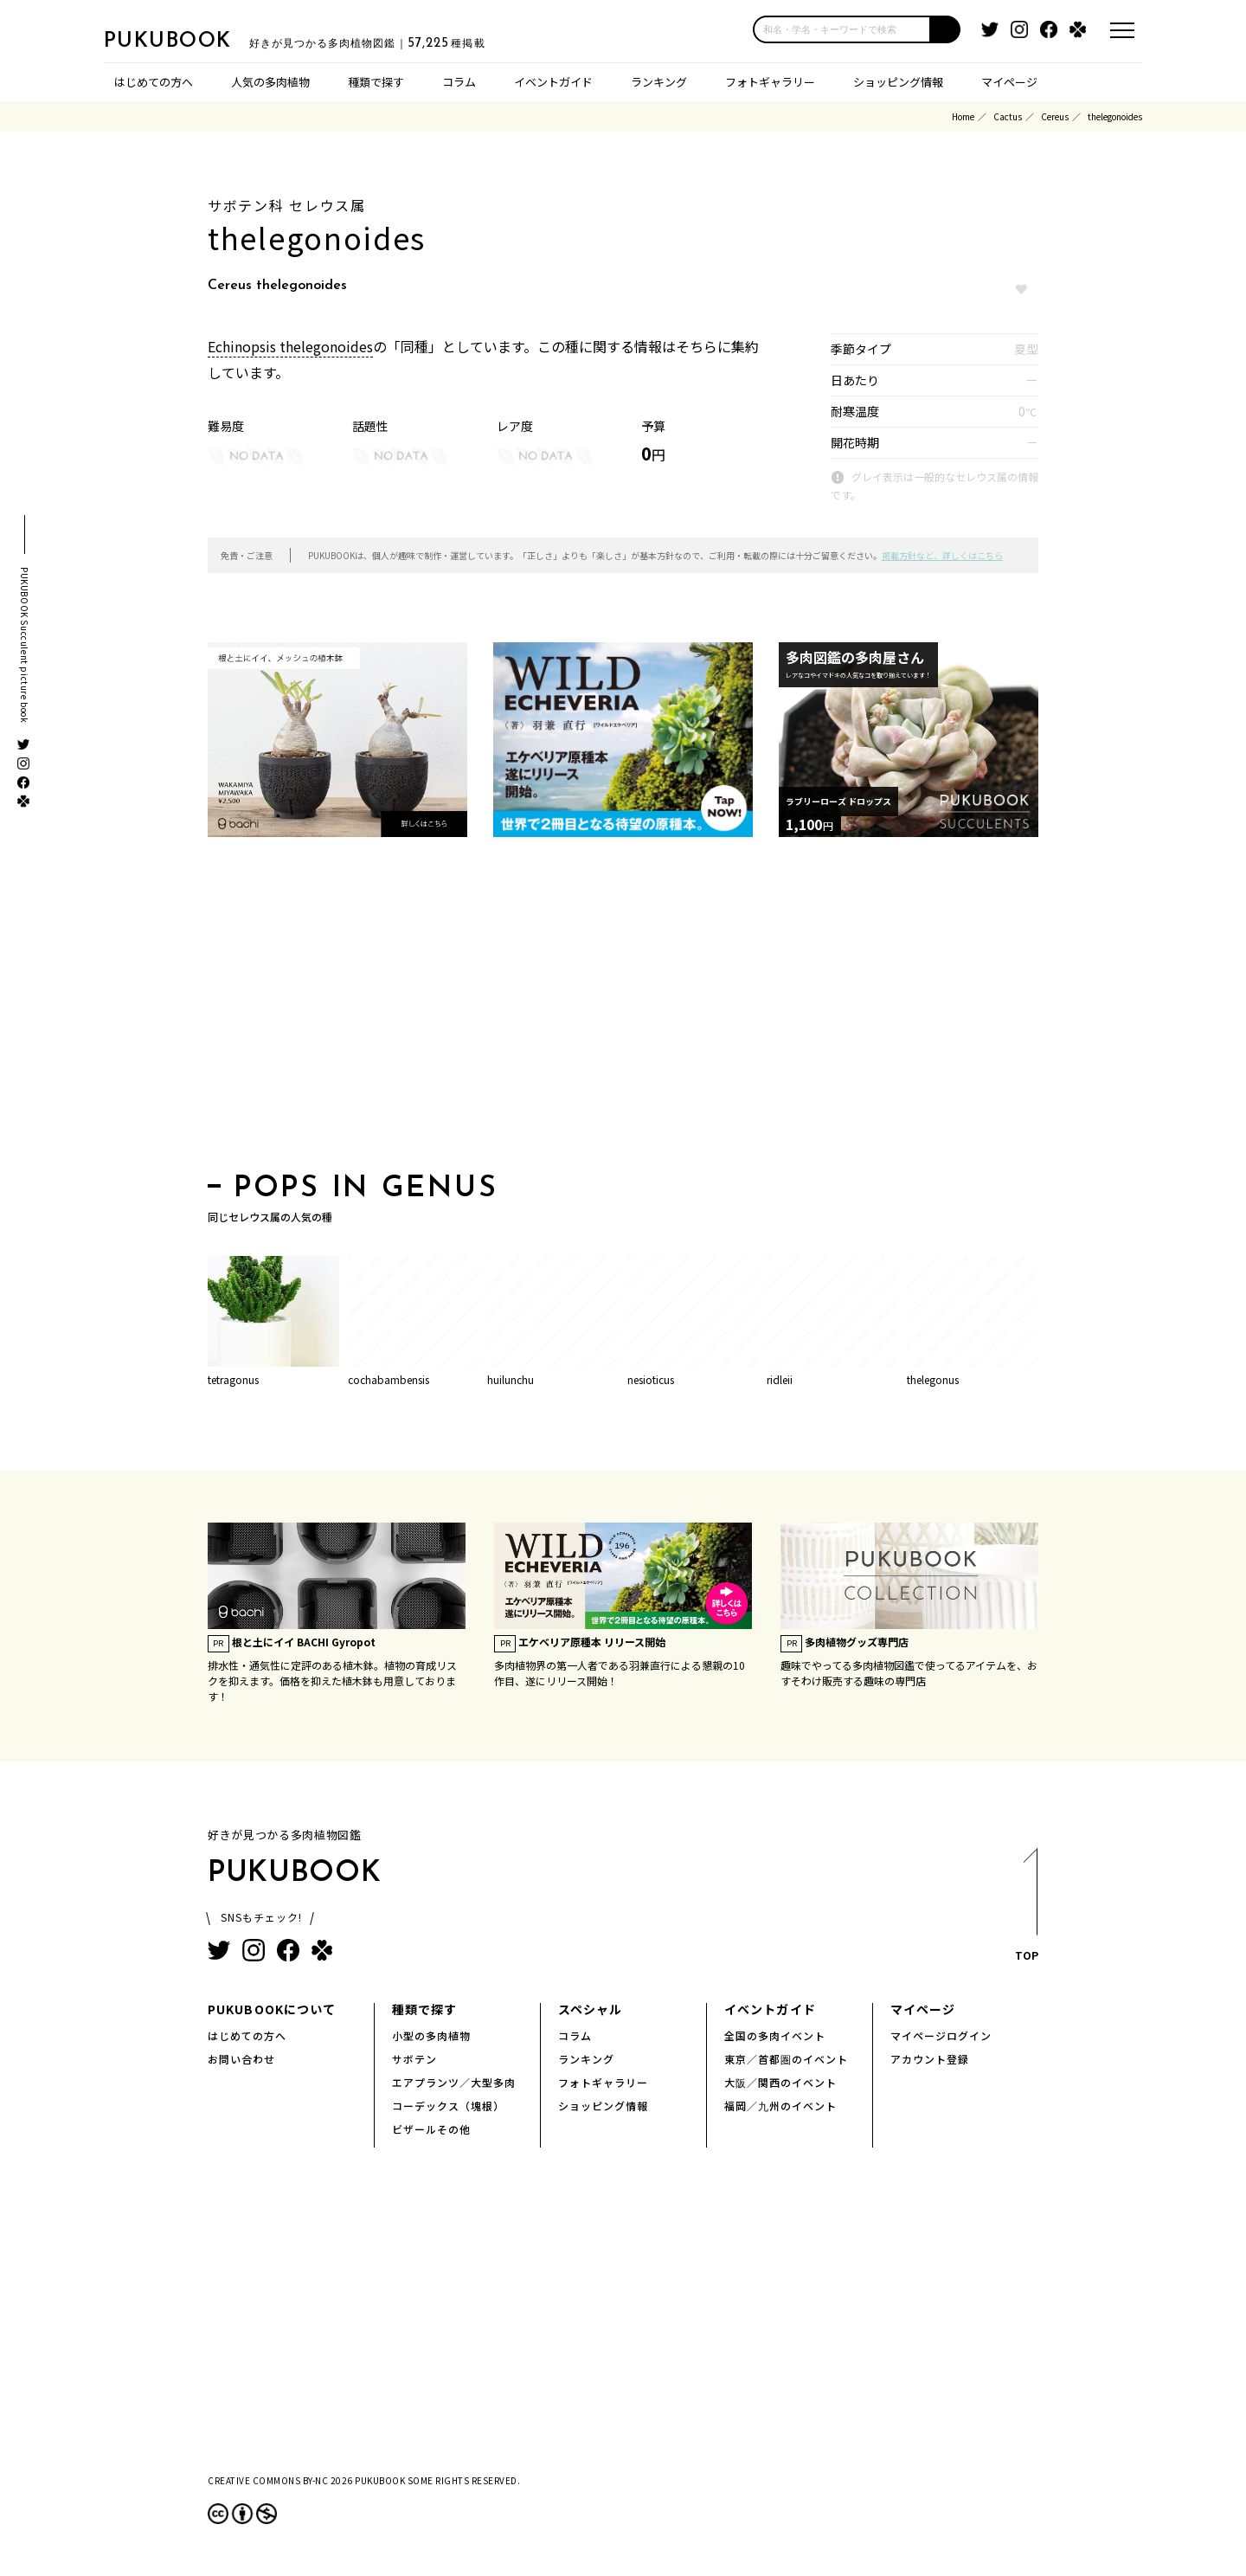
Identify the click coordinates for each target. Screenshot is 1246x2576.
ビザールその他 (431, 2129)
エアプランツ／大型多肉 (454, 2082)
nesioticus (650, 1379)
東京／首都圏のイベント (786, 2058)
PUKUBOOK (190, 40)
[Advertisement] (623, 1010)
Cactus (1007, 116)
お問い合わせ (241, 2058)
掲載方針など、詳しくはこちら (942, 555)
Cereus (1055, 116)
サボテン (414, 2058)
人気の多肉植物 (270, 81)
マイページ (1009, 81)
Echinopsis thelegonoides (290, 346)
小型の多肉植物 (431, 2035)
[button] (945, 29)
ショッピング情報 (898, 81)
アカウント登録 (929, 2058)
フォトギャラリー (770, 81)
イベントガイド (553, 81)
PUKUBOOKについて (272, 2009)
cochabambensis (388, 1379)
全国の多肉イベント (774, 2035)
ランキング (659, 81)
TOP (1025, 1910)
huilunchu (510, 1379)
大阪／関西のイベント (780, 2082)
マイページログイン (941, 2035)
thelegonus (933, 1379)
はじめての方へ (153, 81)
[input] (842, 29)
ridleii (780, 1379)
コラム (459, 81)
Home (963, 116)
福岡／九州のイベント (780, 2105)
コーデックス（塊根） (448, 2105)
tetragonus (233, 1379)
